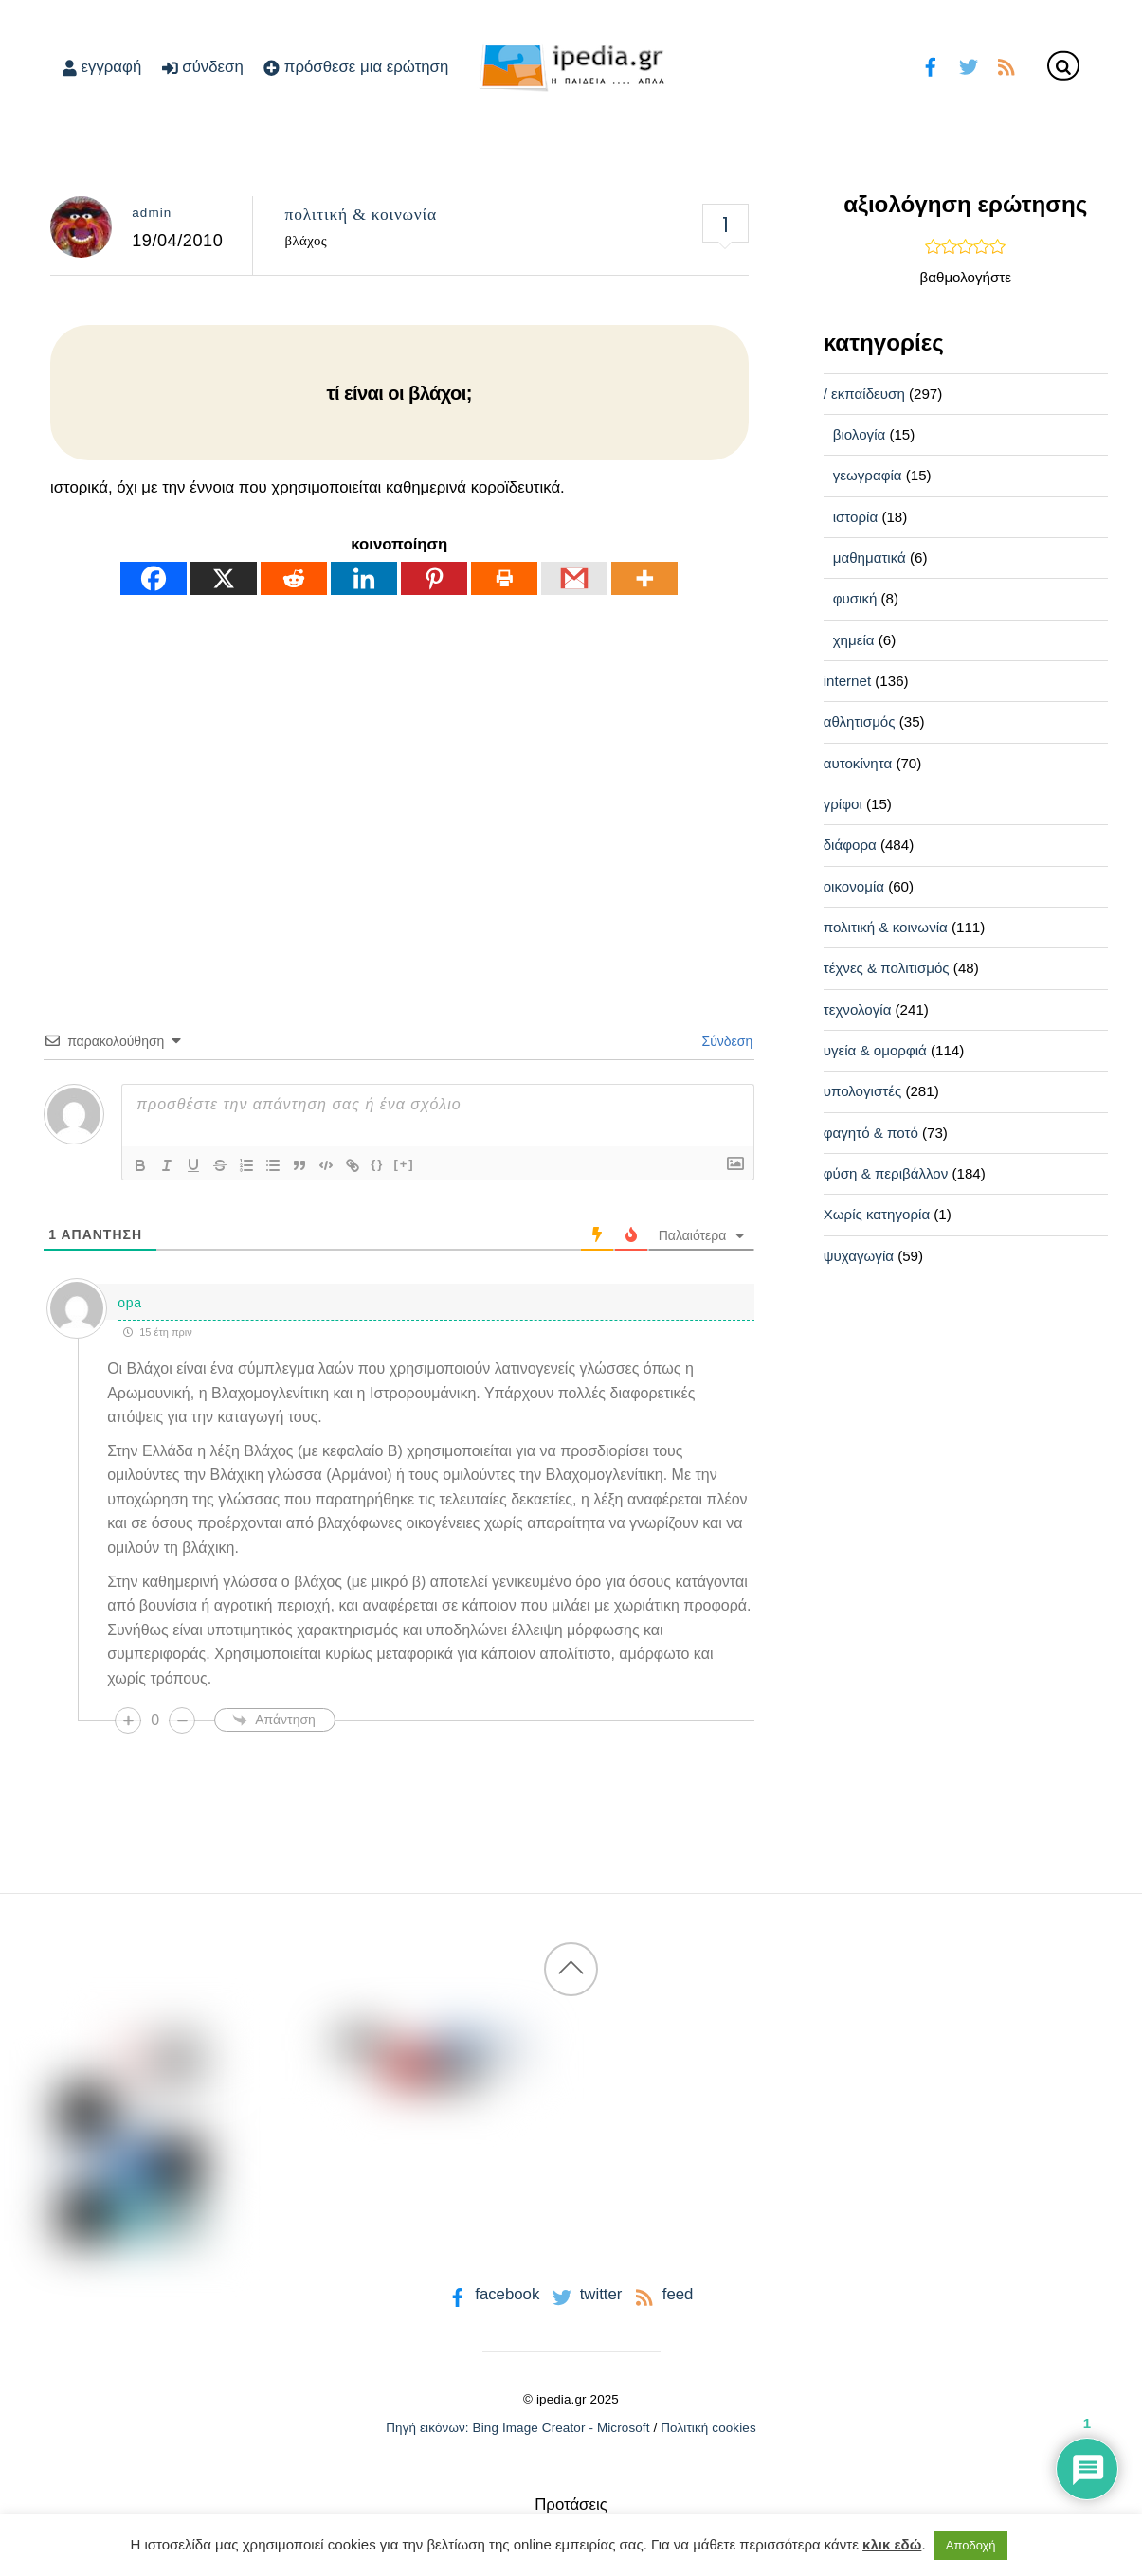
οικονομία (854, 886)
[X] (223, 578)
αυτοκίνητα (858, 763)
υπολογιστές (863, 1091)
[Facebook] (153, 578)
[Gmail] (574, 578)
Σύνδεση (725, 1041)
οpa (129, 1302)
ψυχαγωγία (859, 1256)
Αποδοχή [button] (971, 2545)
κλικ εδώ (891, 2544)
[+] (403, 1164)
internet (847, 681)
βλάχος (306, 240)
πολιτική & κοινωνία (361, 214)
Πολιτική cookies (708, 2428)
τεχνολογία (858, 1009)
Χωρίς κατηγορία (877, 1214)
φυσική (855, 598)
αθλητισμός (860, 721)
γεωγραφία (867, 475)
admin (152, 213)
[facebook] (930, 65)
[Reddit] (294, 578)
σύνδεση (203, 67)
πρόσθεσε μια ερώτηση (355, 67)
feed (662, 2294)
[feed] (1006, 65)
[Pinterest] (434, 578)
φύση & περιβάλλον (886, 1173)
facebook (492, 2294)
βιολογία (859, 434)
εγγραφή (102, 67)
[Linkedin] (364, 578)
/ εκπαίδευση (864, 394)
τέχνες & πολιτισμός (887, 968)
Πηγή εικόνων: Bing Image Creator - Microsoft (517, 2428)
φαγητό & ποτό (871, 1133)
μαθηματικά (869, 557)
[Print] (504, 578)
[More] (644, 578)
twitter (585, 2294)
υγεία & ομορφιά (875, 1050)
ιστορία (856, 517)
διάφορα (850, 845)
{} (377, 1164)
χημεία (854, 640)
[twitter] (968, 65)
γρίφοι (843, 804)
